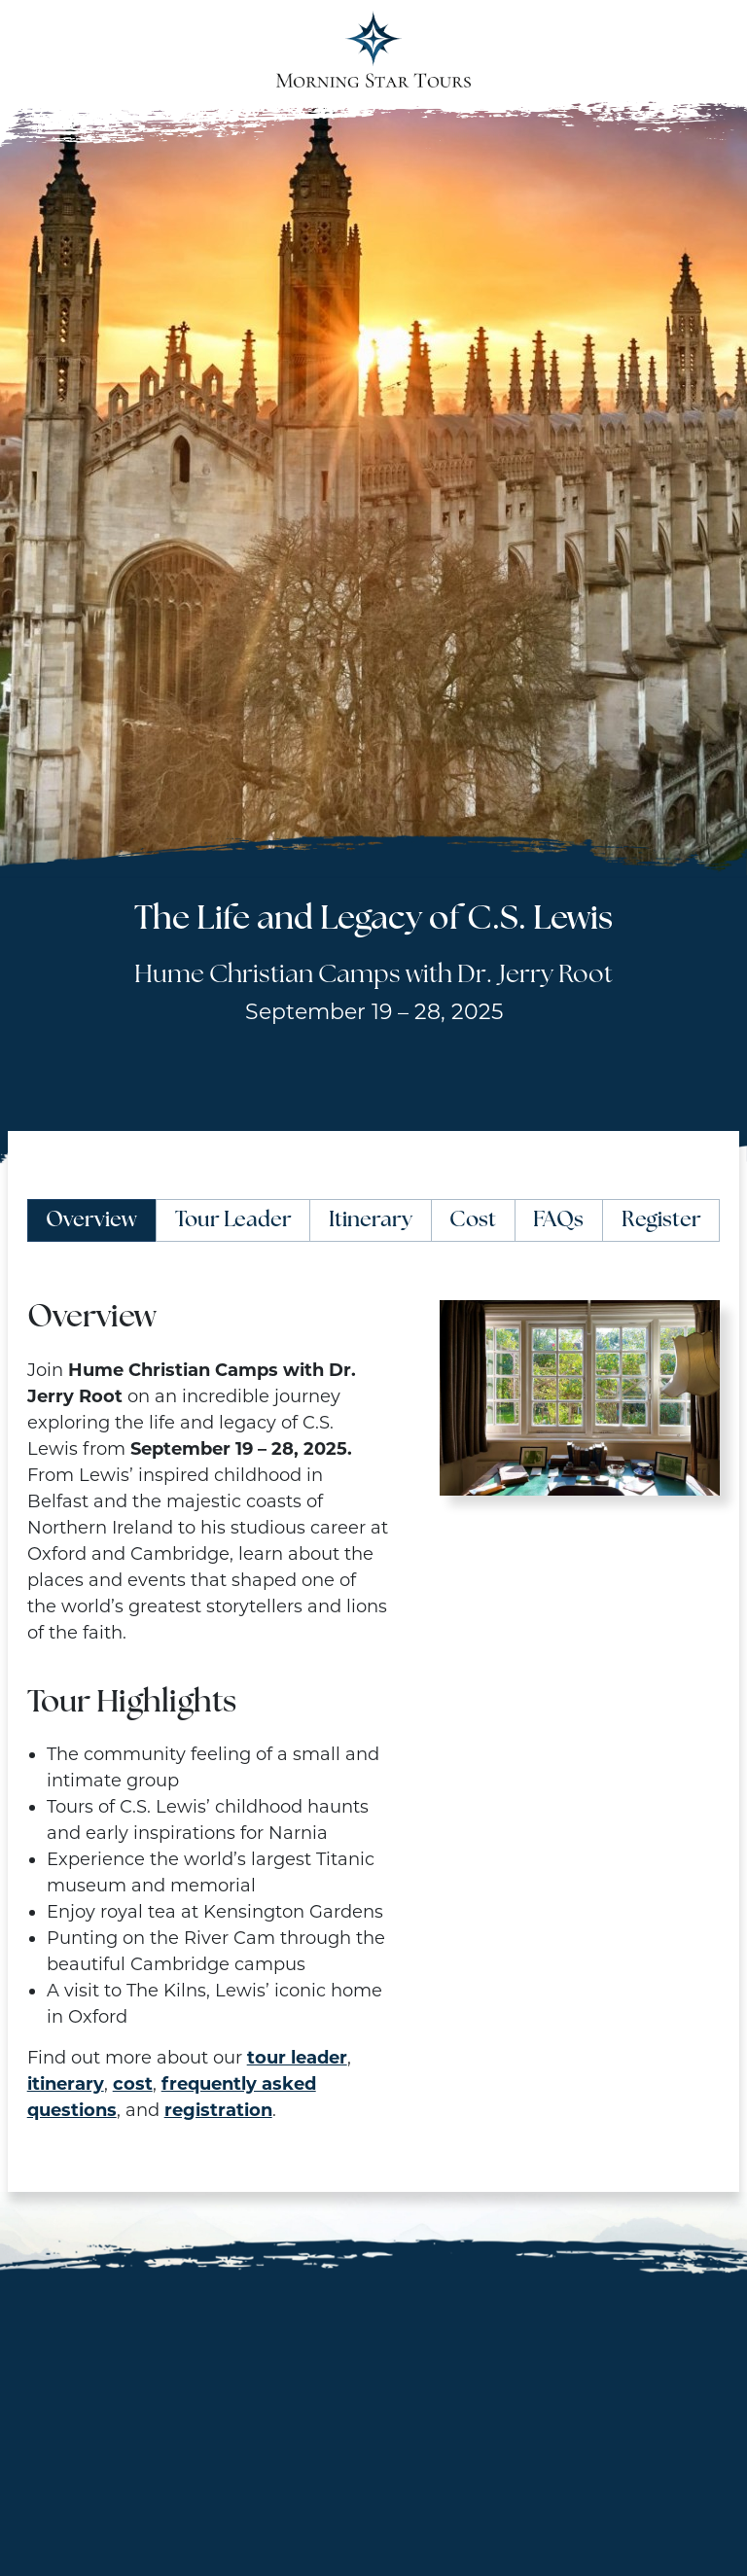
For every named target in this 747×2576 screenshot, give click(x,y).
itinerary (65, 2084)
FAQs (558, 1221)
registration (218, 2110)
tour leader (297, 2057)
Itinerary (370, 1221)
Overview (91, 1221)
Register (661, 1221)
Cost (472, 1221)
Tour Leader (233, 1221)
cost (133, 2084)
